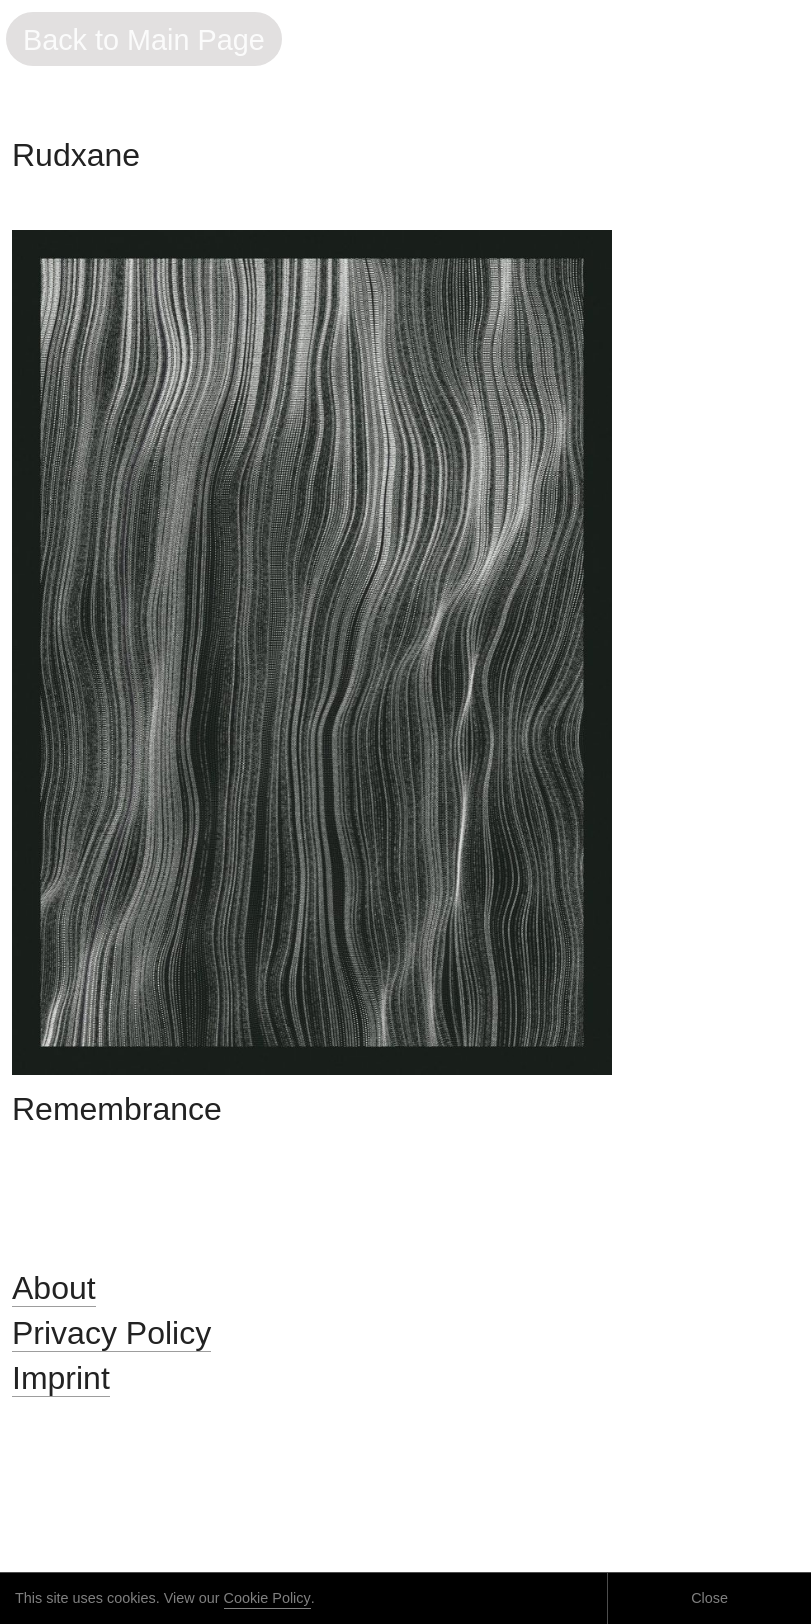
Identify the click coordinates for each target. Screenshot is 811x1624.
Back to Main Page (144, 40)
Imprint (61, 1378)
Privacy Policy (111, 1333)
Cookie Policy (267, 1598)
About (54, 1288)
